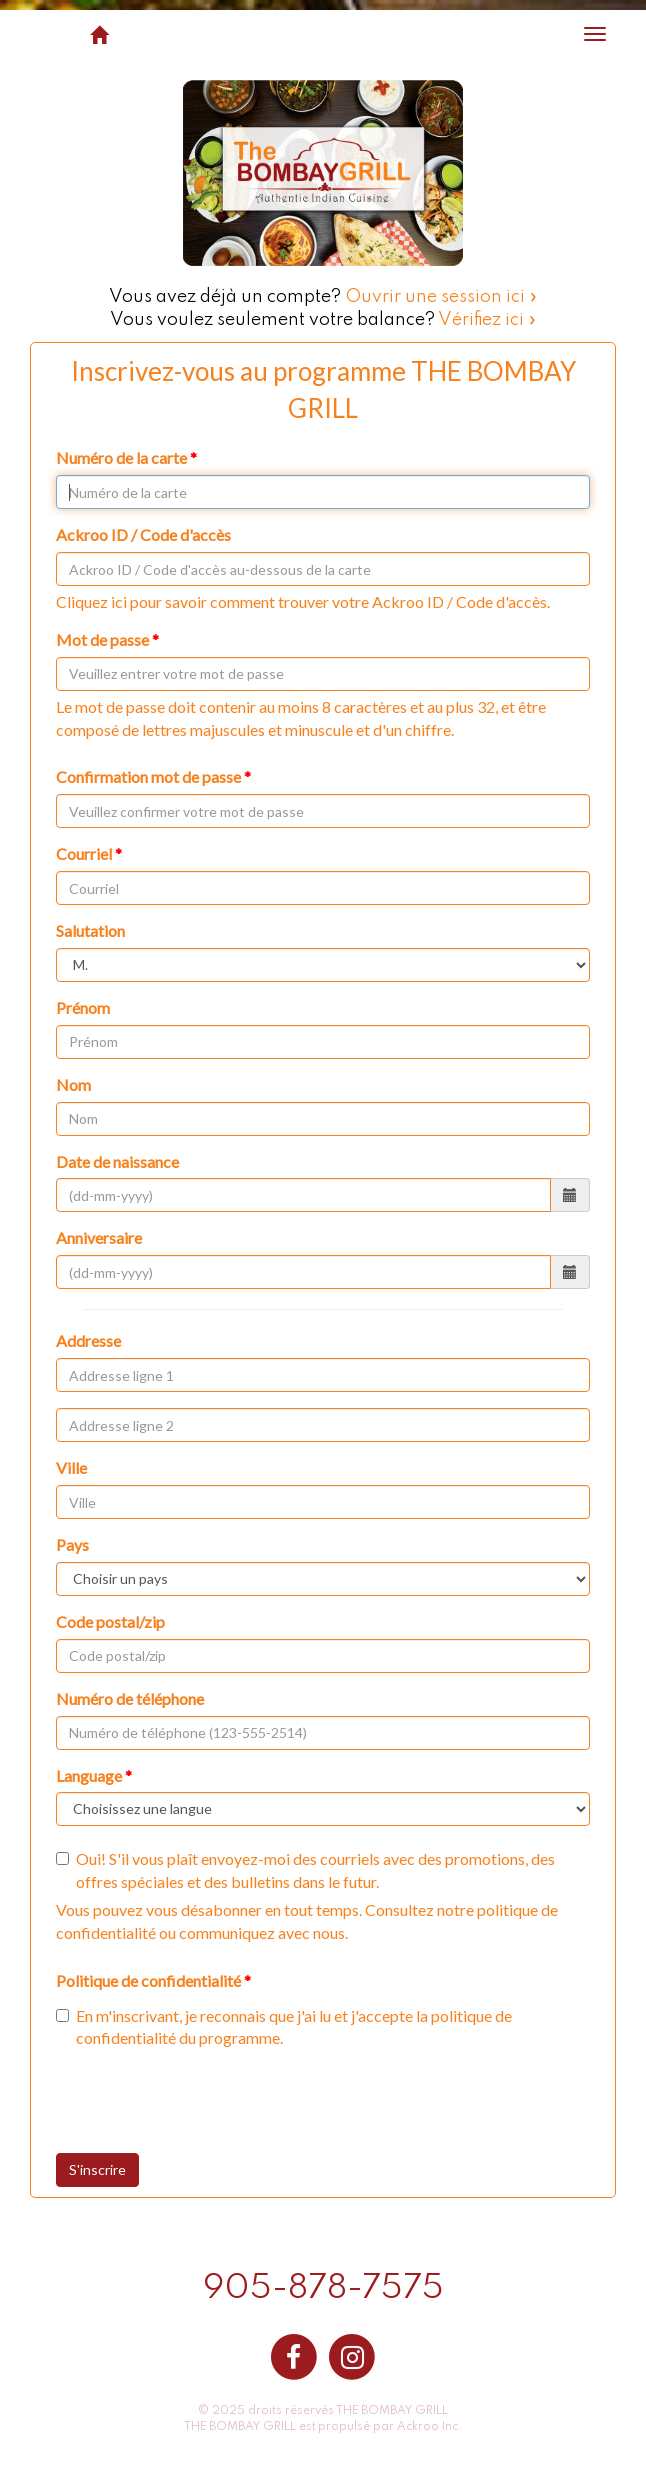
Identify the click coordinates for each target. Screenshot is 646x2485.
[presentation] (223, 2104)
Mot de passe (102, 639)
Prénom (83, 1007)
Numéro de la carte (121, 457)
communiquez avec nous (262, 1932)
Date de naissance (117, 1161)
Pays (72, 1544)
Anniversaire (99, 1237)
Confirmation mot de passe (148, 776)
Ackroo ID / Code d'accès (143, 534)
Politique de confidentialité (148, 1980)
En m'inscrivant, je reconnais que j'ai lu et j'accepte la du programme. (284, 2027)
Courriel (84, 853)
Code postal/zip (110, 1621)
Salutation (90, 930)
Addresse (88, 1340)
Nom (73, 1084)
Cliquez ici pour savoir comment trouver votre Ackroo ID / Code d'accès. (303, 601)
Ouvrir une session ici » (441, 297)
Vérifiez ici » (487, 320)
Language (89, 1775)
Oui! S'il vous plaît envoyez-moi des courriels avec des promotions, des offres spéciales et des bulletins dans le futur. (305, 1870)
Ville (71, 1467)
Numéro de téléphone (130, 1698)
